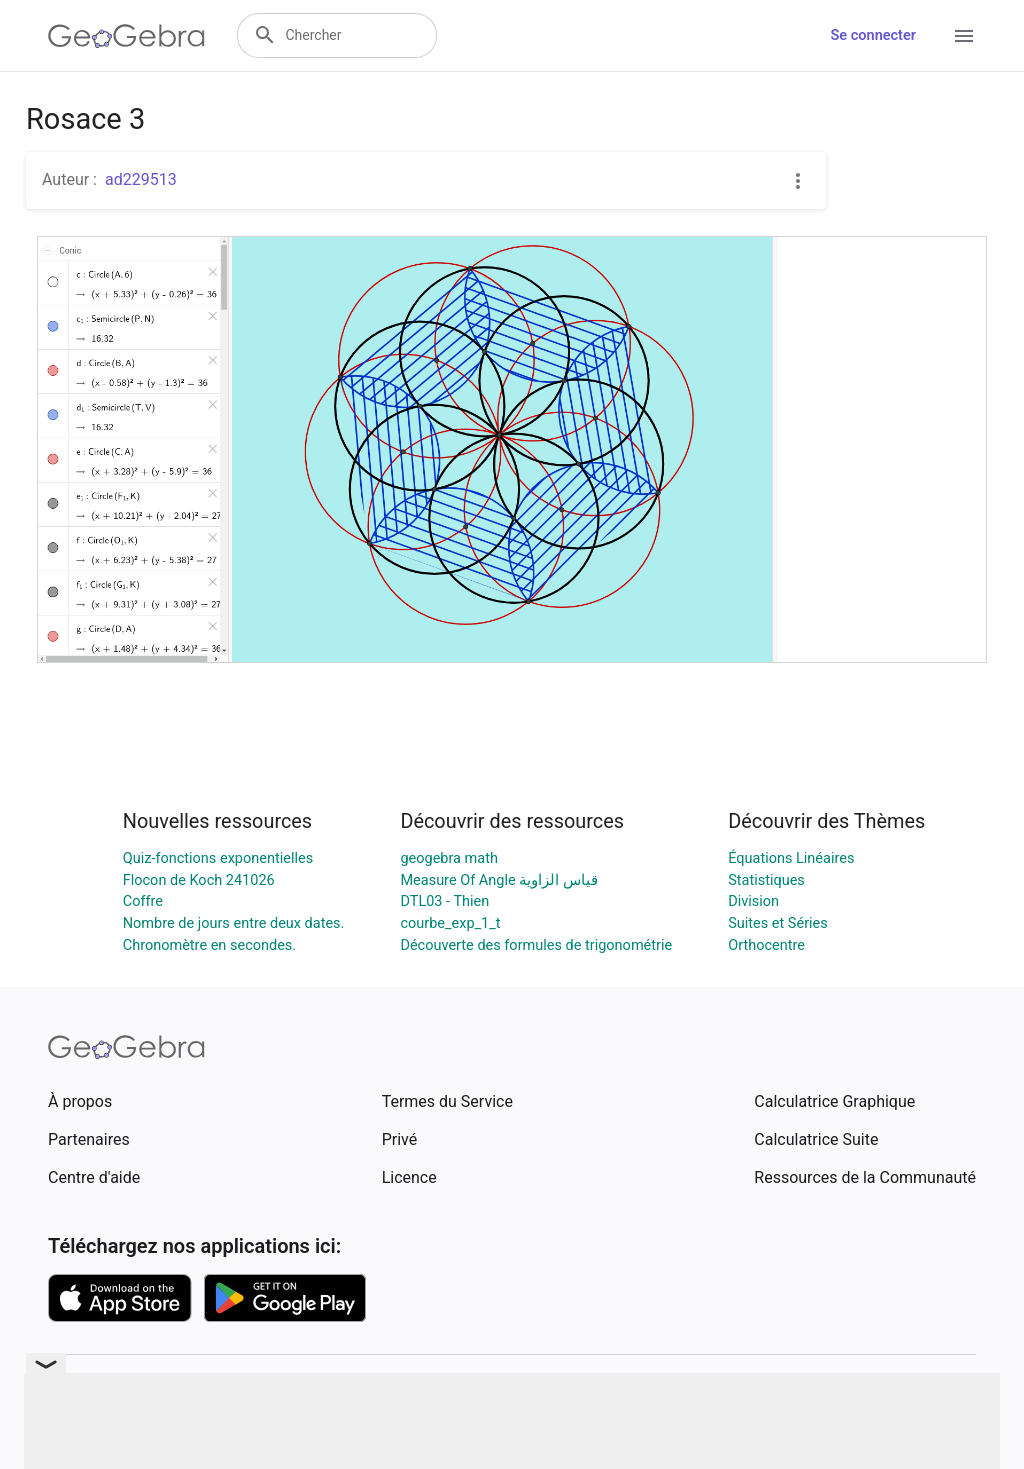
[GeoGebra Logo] (126, 36)
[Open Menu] (964, 36)
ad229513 (141, 179)
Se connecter (873, 35)
